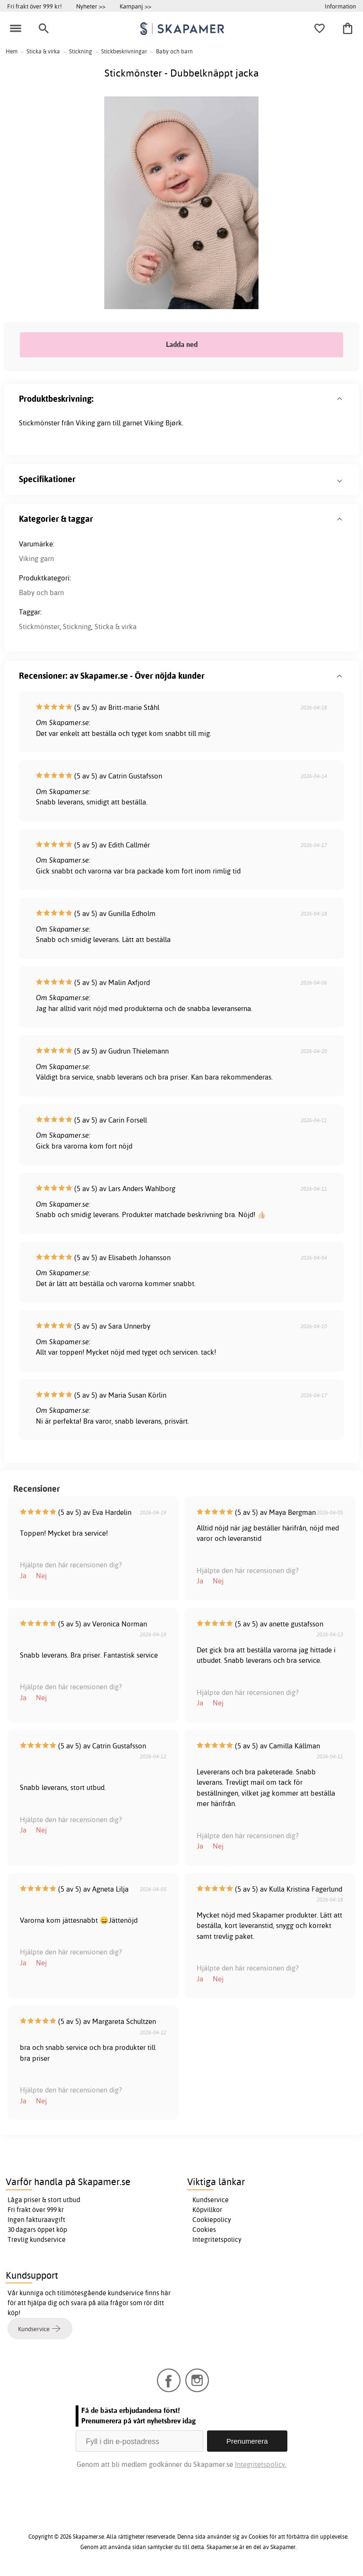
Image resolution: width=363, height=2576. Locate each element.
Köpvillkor (207, 2209)
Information (340, 6)
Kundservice (210, 2200)
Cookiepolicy (211, 2219)
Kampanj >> (135, 6)
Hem (11, 51)
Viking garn (36, 558)
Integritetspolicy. (260, 2464)
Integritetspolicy (217, 2239)
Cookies (204, 2229)
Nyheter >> (90, 6)
